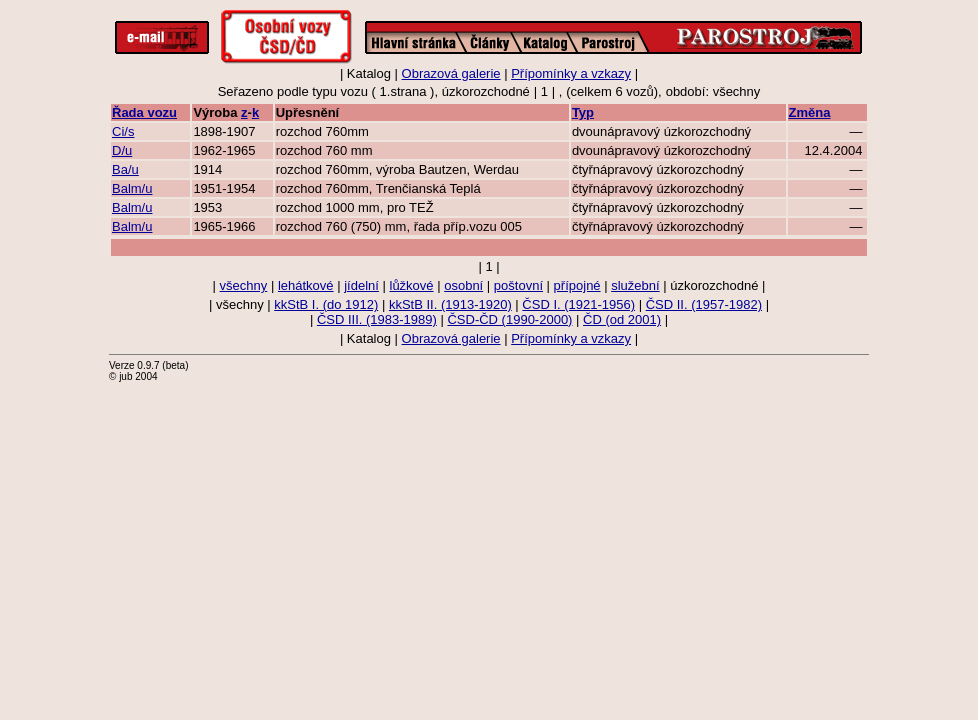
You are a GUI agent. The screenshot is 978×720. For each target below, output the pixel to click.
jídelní (361, 285)
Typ (583, 112)
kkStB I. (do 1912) (326, 304)
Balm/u (132, 188)
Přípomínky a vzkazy (571, 73)
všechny (244, 285)
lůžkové (412, 285)
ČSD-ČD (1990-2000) (509, 319)
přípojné (577, 285)
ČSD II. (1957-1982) (704, 304)
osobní (463, 285)
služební (635, 285)
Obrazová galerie (451, 73)
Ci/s (123, 131)
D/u (122, 150)
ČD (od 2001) (622, 319)
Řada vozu (144, 112)
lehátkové (306, 285)
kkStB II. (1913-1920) (450, 304)
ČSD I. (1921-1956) (578, 304)
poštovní (518, 285)
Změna (810, 112)
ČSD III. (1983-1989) (377, 319)
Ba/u (125, 169)
